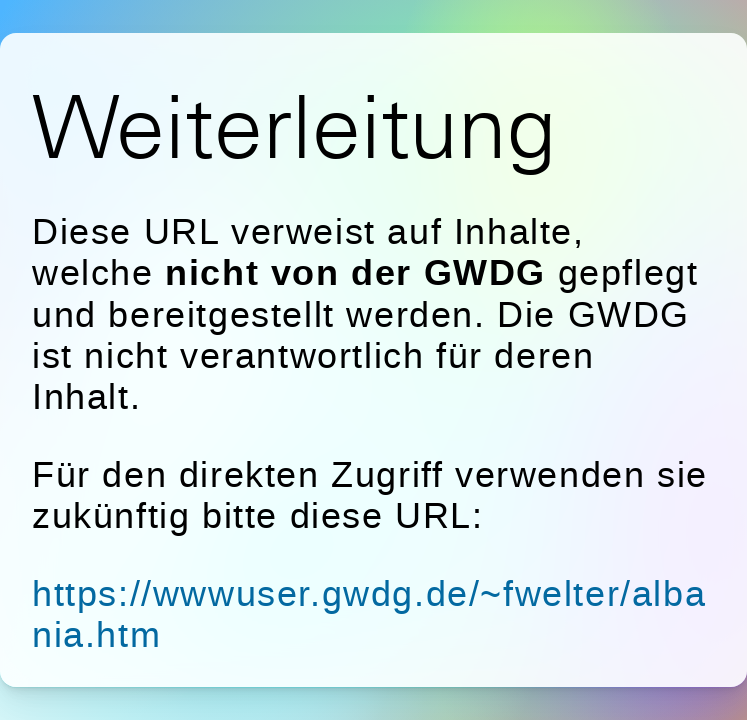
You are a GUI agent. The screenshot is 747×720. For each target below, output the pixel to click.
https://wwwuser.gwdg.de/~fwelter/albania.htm (369, 614)
